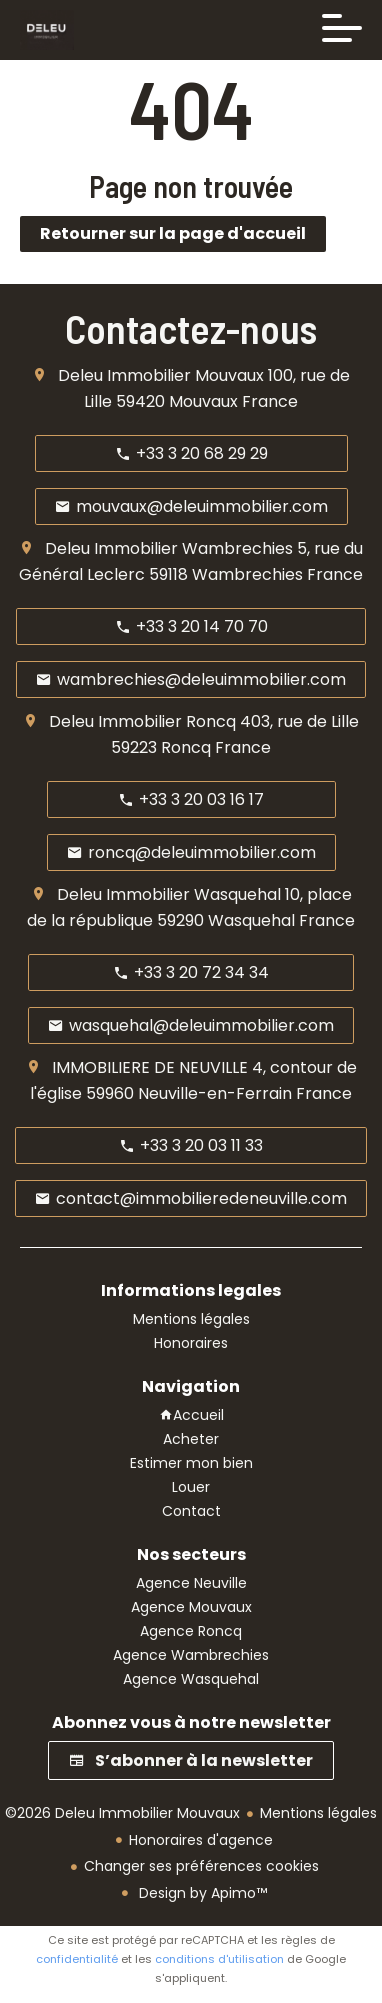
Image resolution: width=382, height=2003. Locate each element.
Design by (201, 1893)
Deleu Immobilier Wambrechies (169, 548)
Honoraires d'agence (201, 1840)
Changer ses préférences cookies (201, 1866)
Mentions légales (318, 1813)
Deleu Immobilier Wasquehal (169, 894)
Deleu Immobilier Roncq (142, 721)
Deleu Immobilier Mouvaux (161, 375)
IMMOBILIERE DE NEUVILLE (150, 1067)
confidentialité (77, 1959)
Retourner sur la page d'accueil (173, 233)
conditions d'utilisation (219, 1959)
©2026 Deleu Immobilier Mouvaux (122, 1813)
